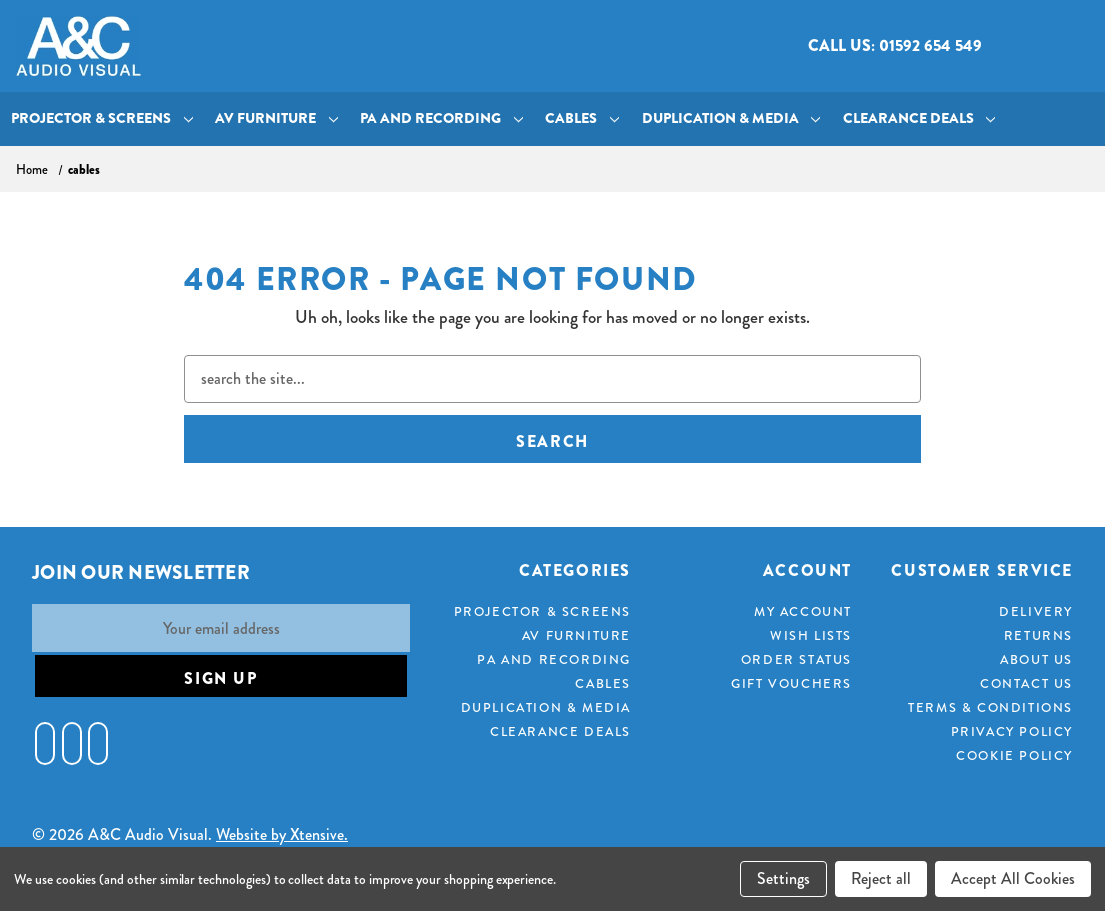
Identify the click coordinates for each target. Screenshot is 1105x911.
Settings (783, 878)
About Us (1036, 659)
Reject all (881, 878)
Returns (1038, 635)
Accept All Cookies (1013, 878)
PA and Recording (441, 118)
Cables (582, 118)
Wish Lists (811, 635)
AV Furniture (276, 118)
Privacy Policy (1012, 731)
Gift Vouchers (791, 683)
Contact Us (1026, 683)
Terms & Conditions (990, 707)
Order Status (796, 659)
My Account (803, 611)
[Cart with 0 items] (1072, 46)
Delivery (1036, 611)
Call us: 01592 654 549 (895, 45)
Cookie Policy (1014, 755)
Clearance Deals (919, 118)
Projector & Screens (102, 118)
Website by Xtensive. (282, 834)
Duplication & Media (731, 118)
